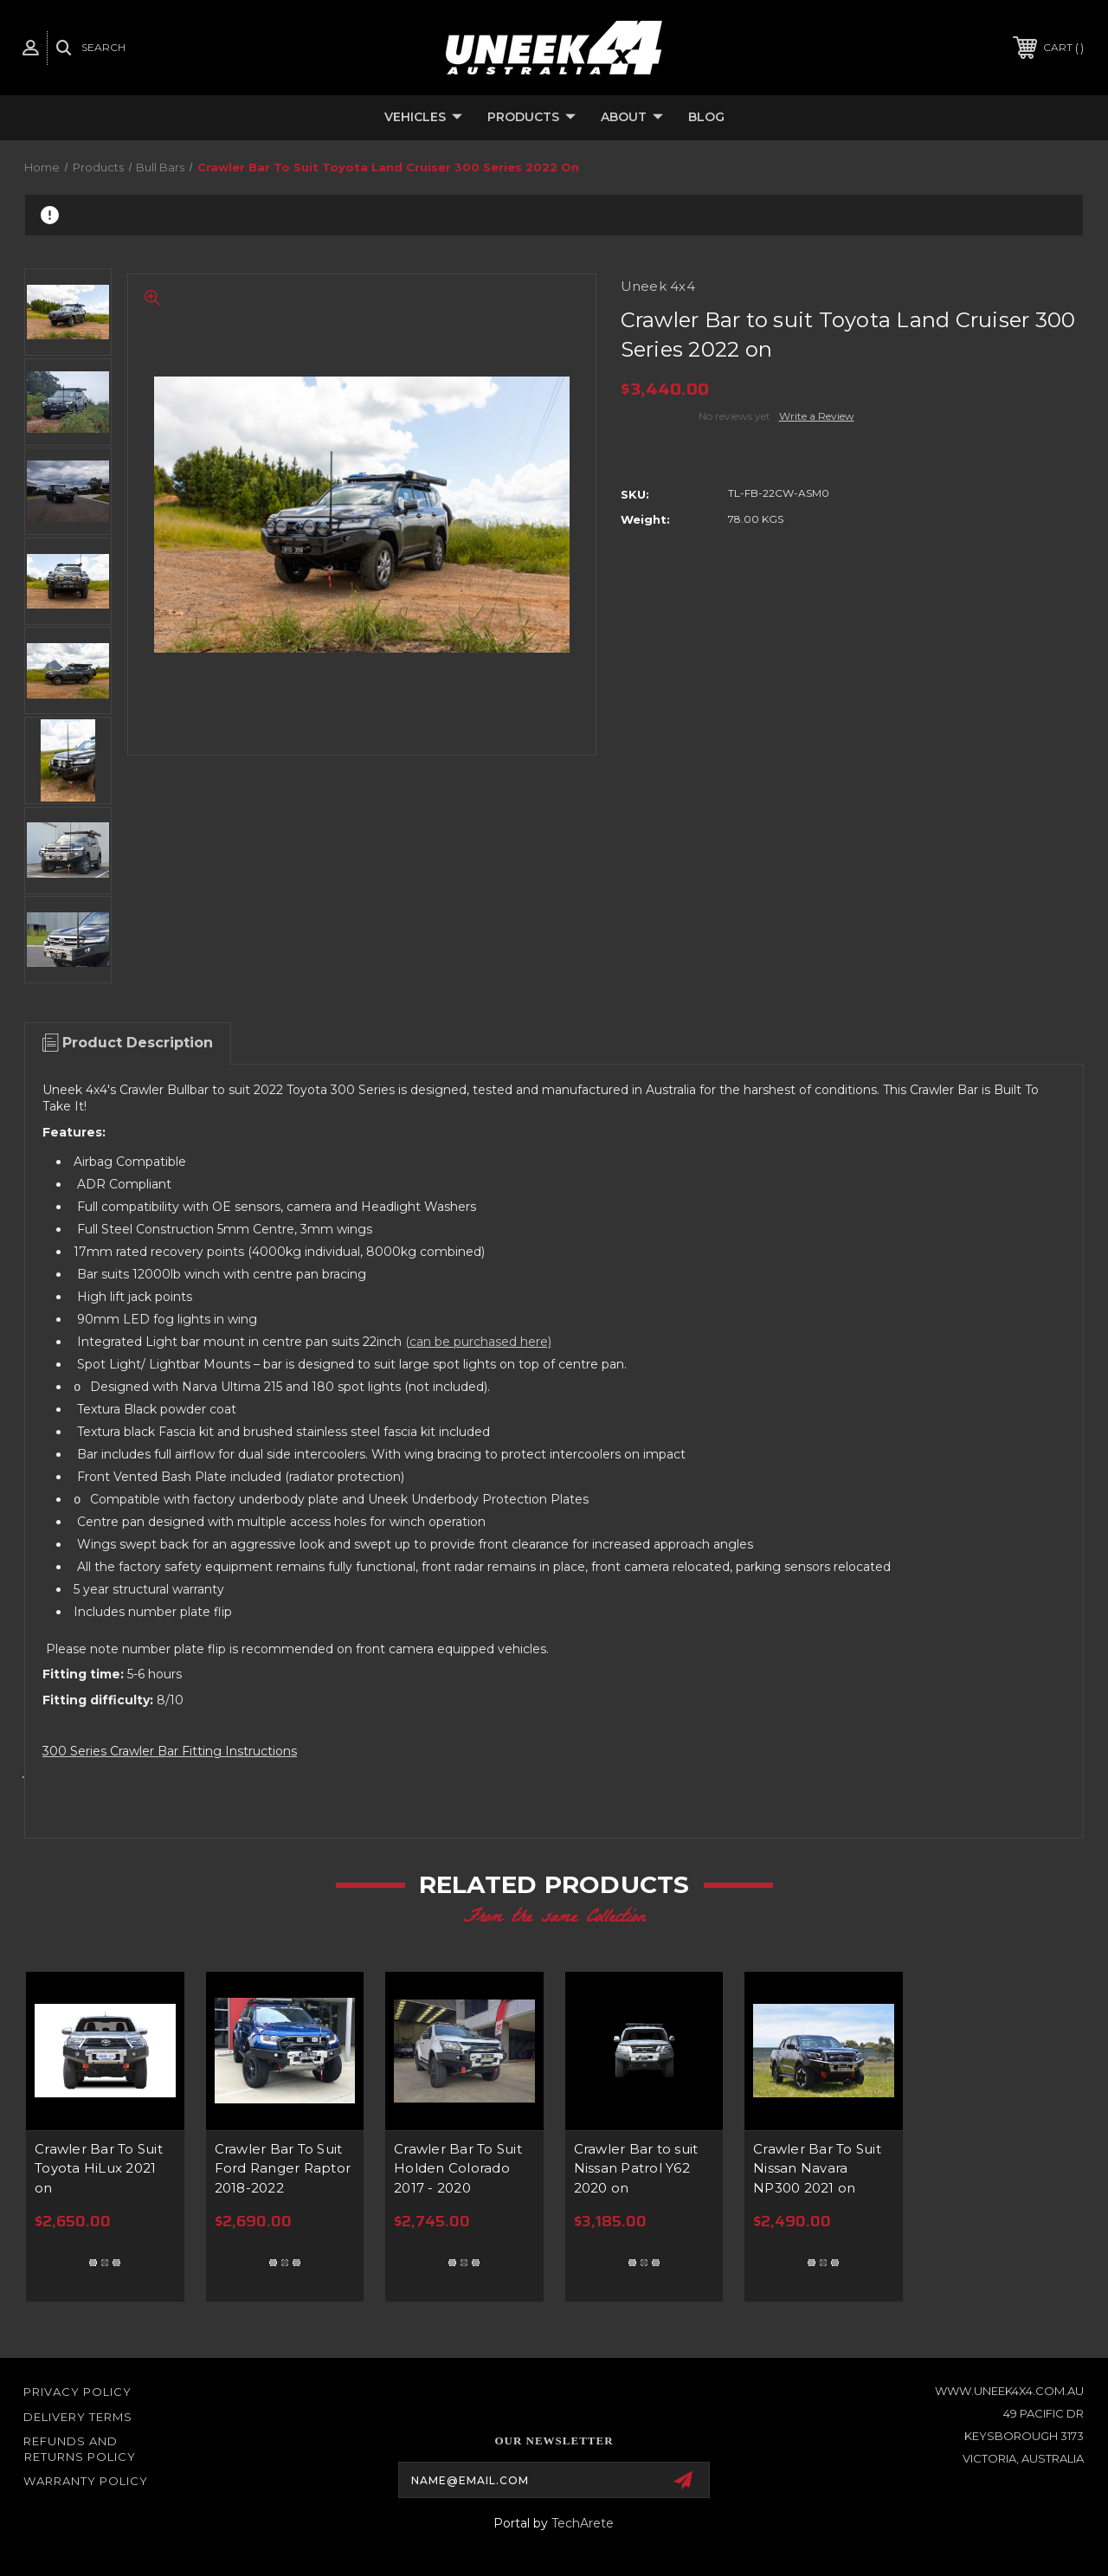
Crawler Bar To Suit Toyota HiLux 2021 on (99, 2168)
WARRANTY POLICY (85, 2481)
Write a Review (816, 415)
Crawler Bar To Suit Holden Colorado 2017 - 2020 (458, 2168)
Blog (706, 117)
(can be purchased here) (478, 1341)
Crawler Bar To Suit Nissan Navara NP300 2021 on (817, 2168)
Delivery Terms (77, 2417)
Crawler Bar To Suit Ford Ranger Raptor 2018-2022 (283, 2168)
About (632, 117)
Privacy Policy (77, 2392)
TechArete (582, 2523)
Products (531, 117)
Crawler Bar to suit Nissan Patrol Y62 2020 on (636, 2168)
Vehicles (423, 117)
